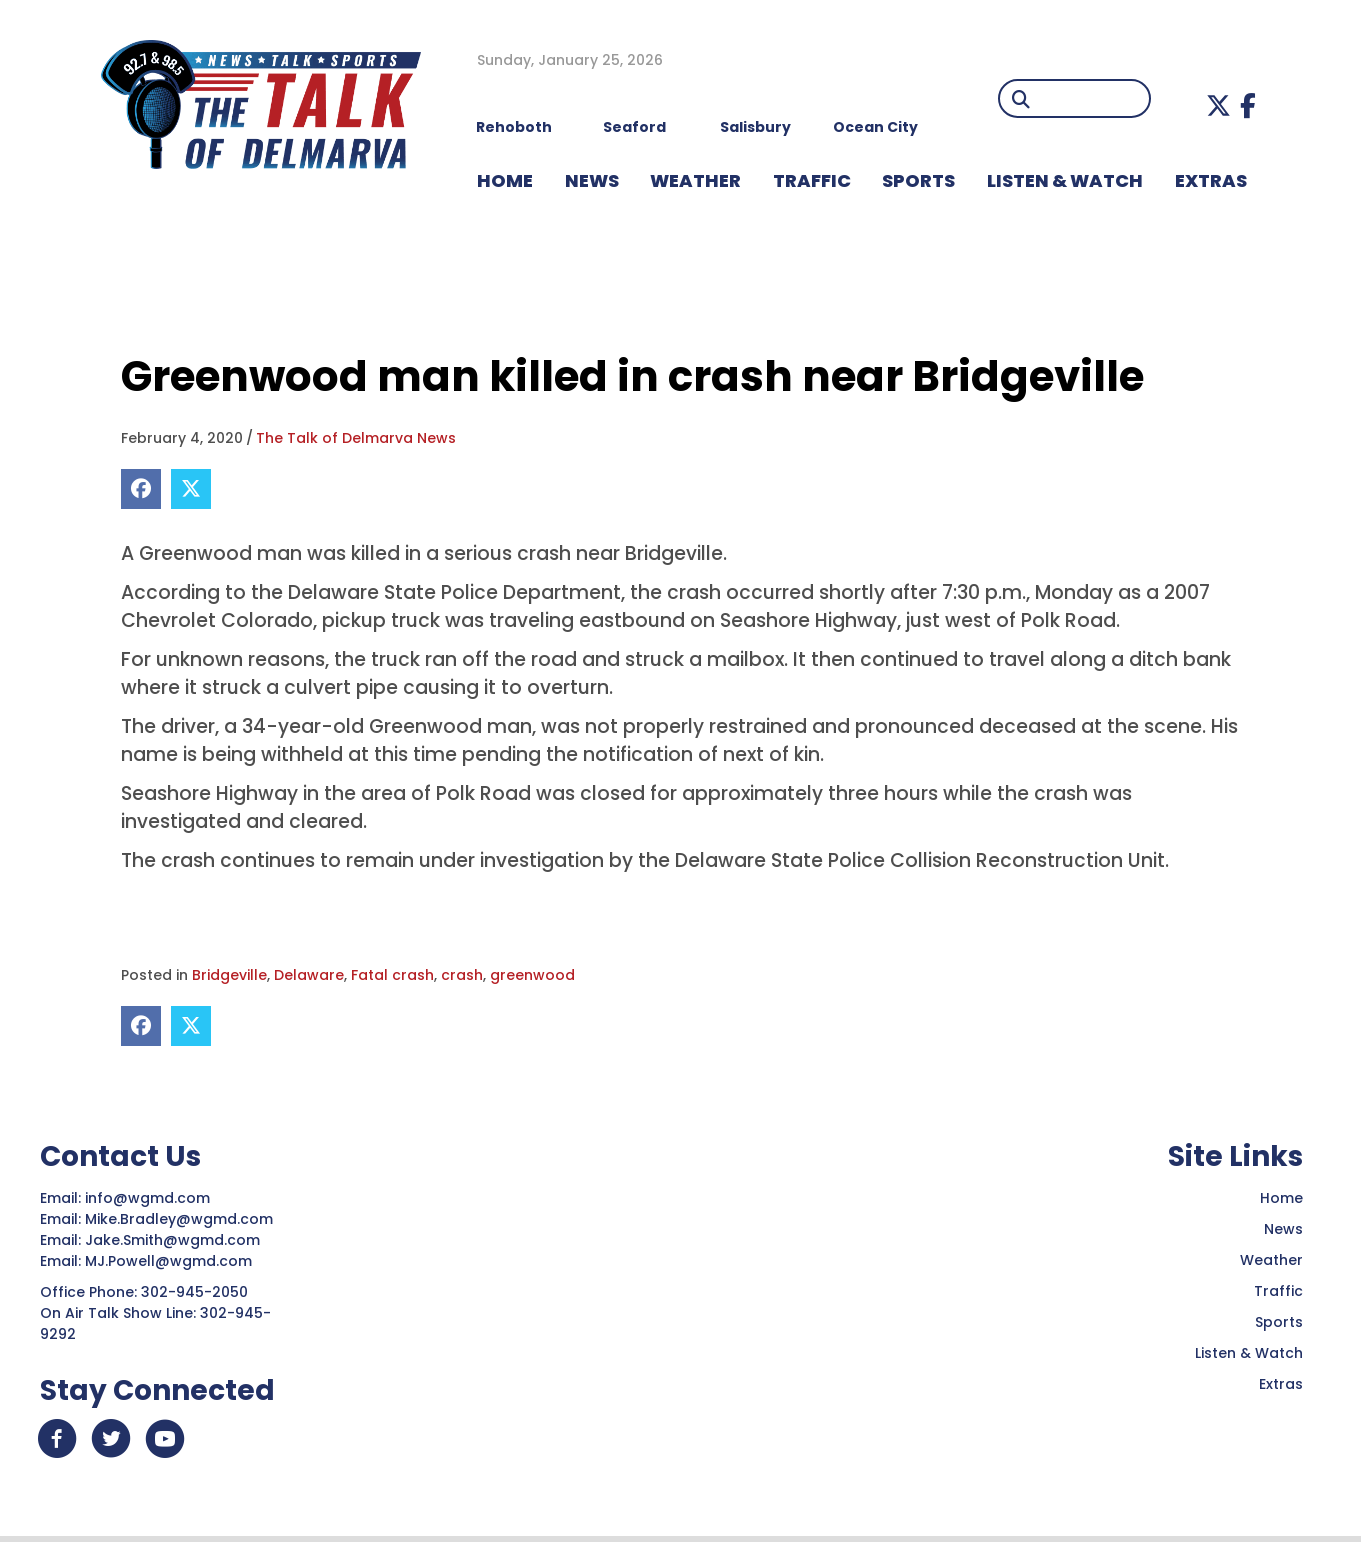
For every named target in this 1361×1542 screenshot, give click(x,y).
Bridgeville (229, 975)
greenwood (532, 975)
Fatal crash (392, 975)
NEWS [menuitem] (592, 180)
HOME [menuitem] (505, 180)
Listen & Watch (1249, 1353)
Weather (1271, 1260)
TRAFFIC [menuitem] (812, 180)
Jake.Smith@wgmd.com (174, 1240)
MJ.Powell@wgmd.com (172, 1261)
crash (462, 975)
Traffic (1278, 1291)
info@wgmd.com (149, 1198)
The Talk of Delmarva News (356, 438)
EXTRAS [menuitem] (1211, 180)
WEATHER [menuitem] (695, 180)
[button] (1218, 105)
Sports (1279, 1322)
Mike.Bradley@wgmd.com (179, 1219)
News (1283, 1229)
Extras (1281, 1384)
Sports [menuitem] (918, 180)
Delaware (309, 975)
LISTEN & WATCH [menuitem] (1065, 180)
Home (1281, 1198)
